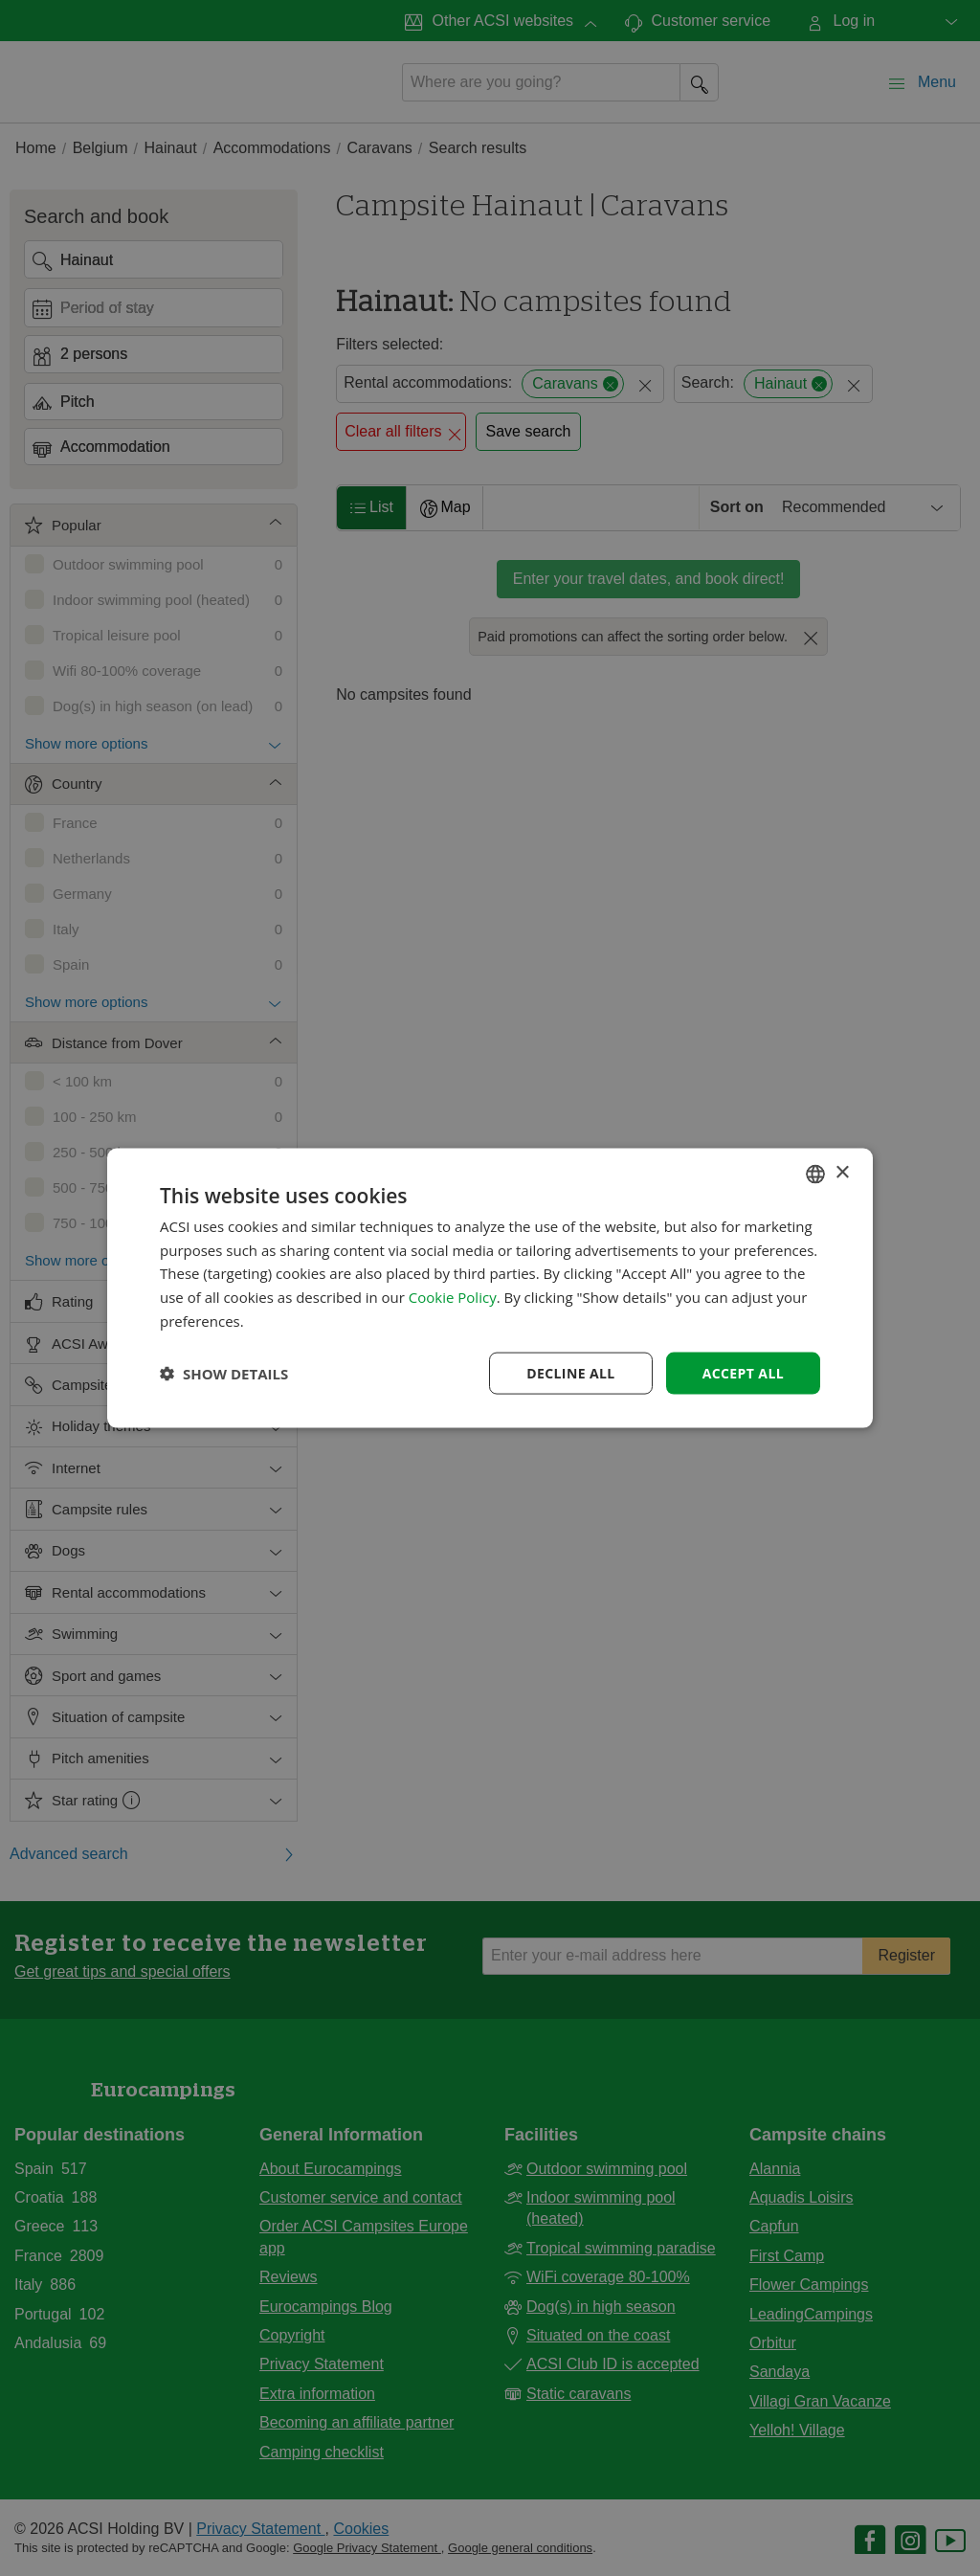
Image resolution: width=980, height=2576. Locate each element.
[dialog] (490, 1288)
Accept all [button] (743, 1372)
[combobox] (815, 1173)
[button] (224, 1373)
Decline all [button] (570, 1372)
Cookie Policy (453, 1297)
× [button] (842, 1173)
